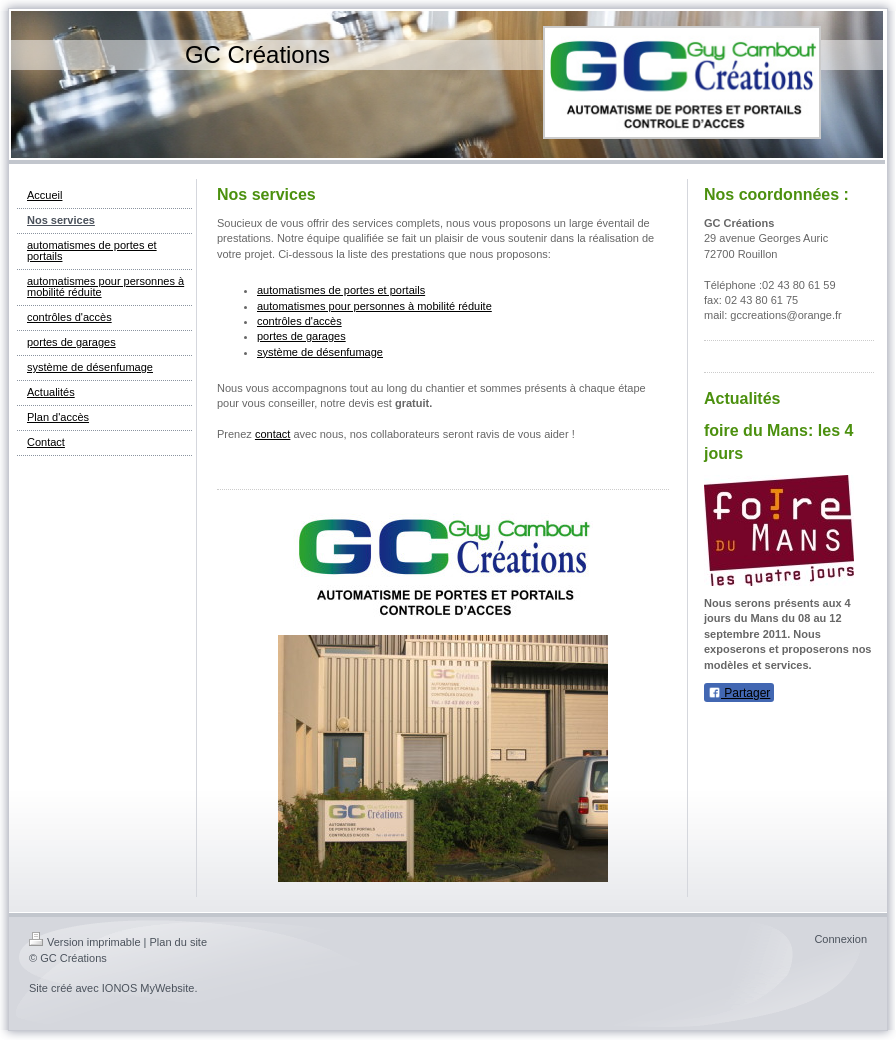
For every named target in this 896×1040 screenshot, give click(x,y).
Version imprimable (85, 942)
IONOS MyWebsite (148, 988)
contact (272, 434)
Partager (739, 693)
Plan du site (178, 942)
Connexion (840, 939)
